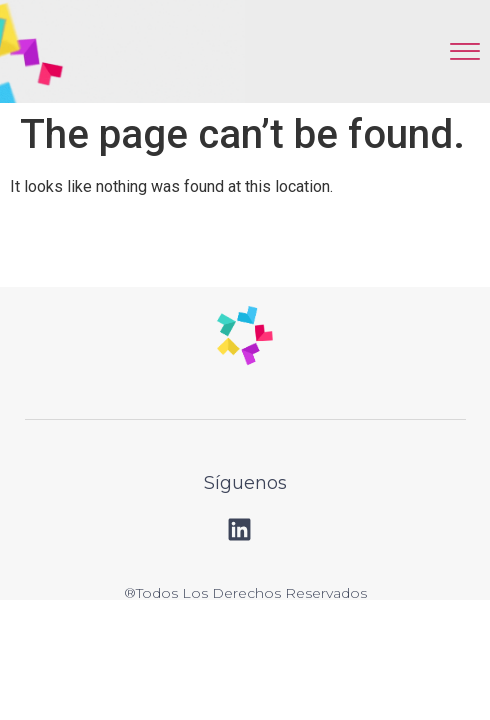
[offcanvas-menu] (465, 51)
